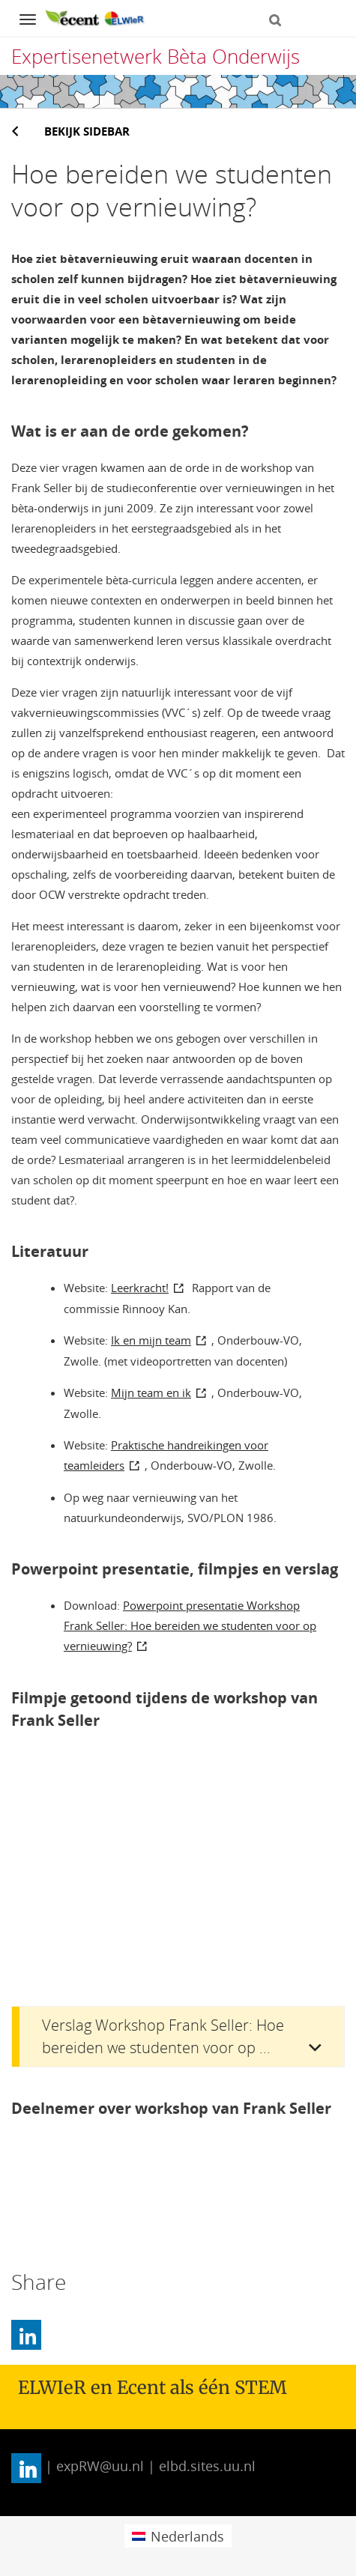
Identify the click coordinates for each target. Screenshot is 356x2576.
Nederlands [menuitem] (187, 2536)
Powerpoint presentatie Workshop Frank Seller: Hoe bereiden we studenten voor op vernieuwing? (190, 1625)
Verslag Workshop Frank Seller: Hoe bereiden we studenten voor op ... (163, 2036)
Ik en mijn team (151, 1340)
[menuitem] (178, 2536)
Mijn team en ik (151, 1392)
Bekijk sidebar (87, 131)
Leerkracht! (140, 1287)
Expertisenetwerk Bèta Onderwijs (155, 56)
